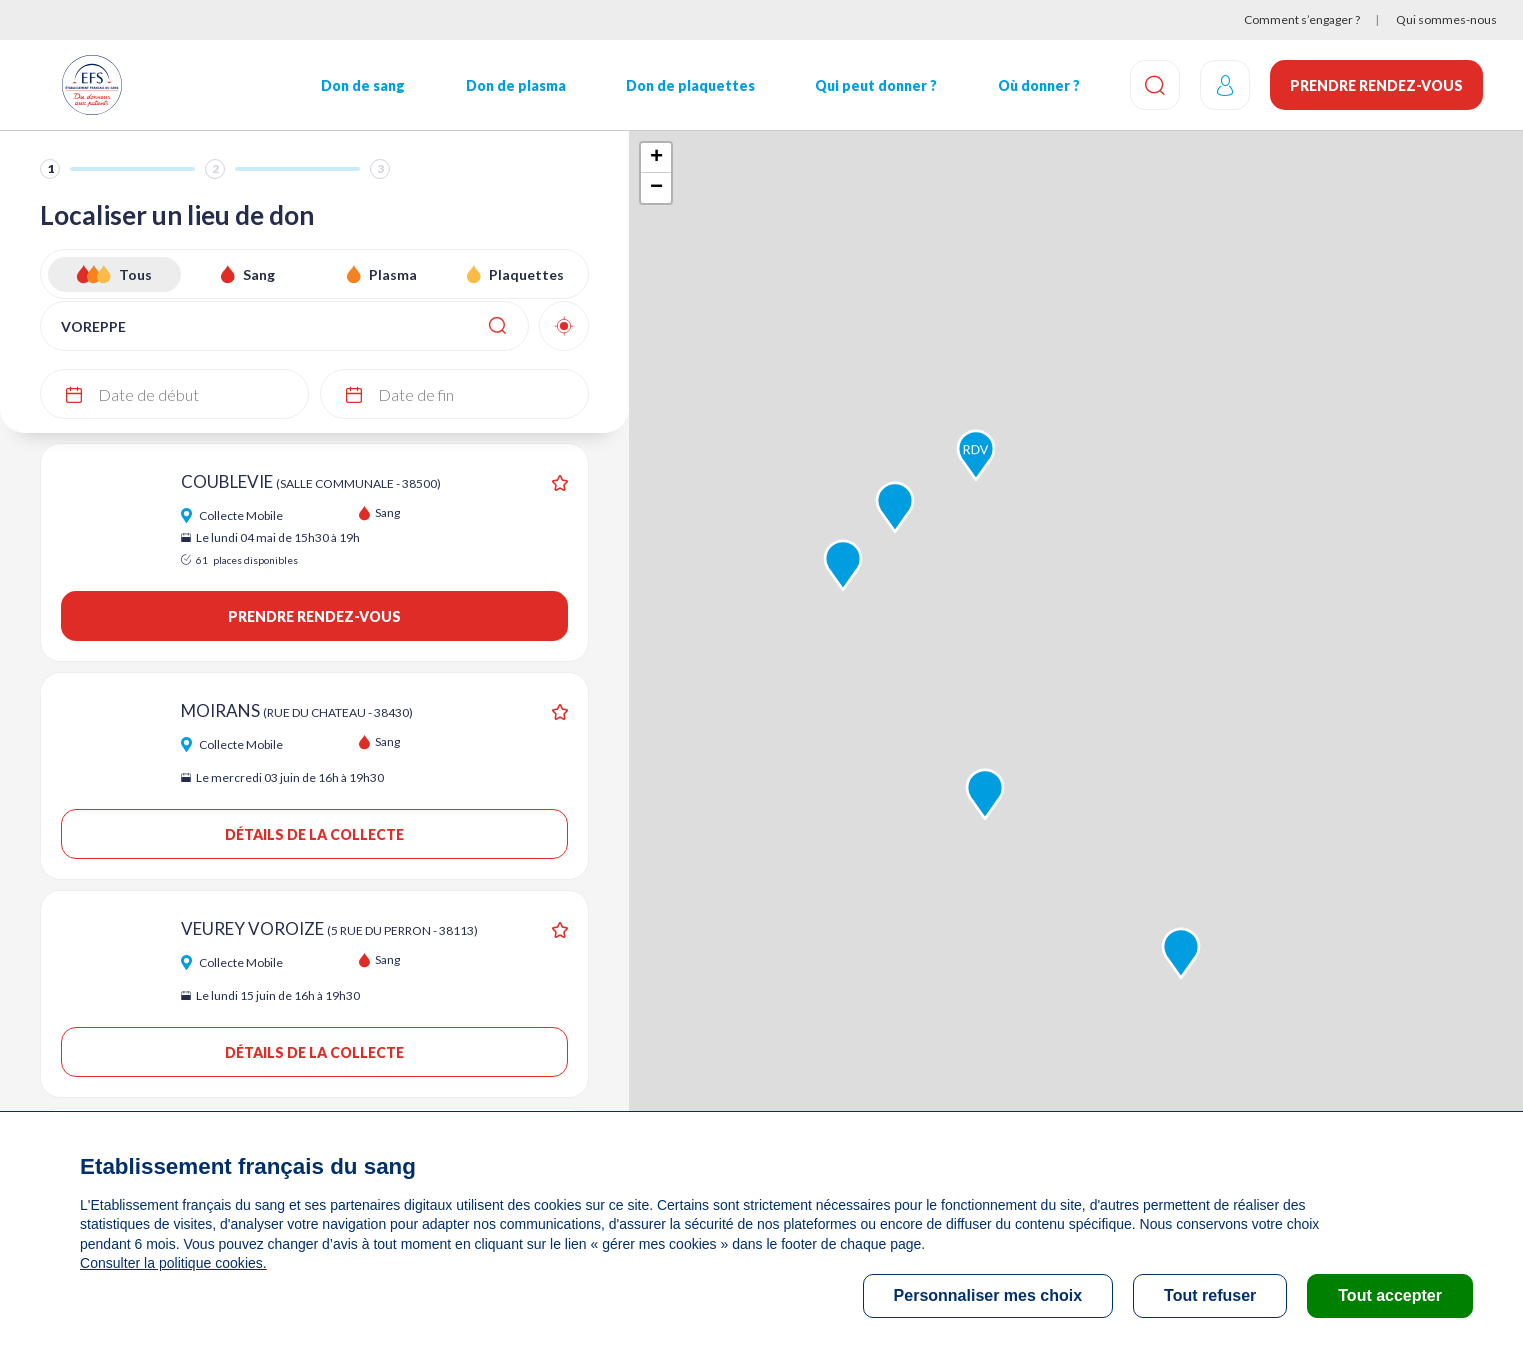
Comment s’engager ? (1302, 19)
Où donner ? (1039, 85)
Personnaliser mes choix (988, 1295)
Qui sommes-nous (1446, 19)
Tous (135, 274)
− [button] (656, 188)
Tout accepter (1390, 1295)
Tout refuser (1210, 1295)
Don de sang (363, 85)
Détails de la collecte (314, 834)
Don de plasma (516, 85)
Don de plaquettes (690, 85)
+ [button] (656, 158)
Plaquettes (526, 274)
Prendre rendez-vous (1376, 85)
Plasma (393, 274)
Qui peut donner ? (876, 85)
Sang (259, 274)
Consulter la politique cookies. (173, 1263)
